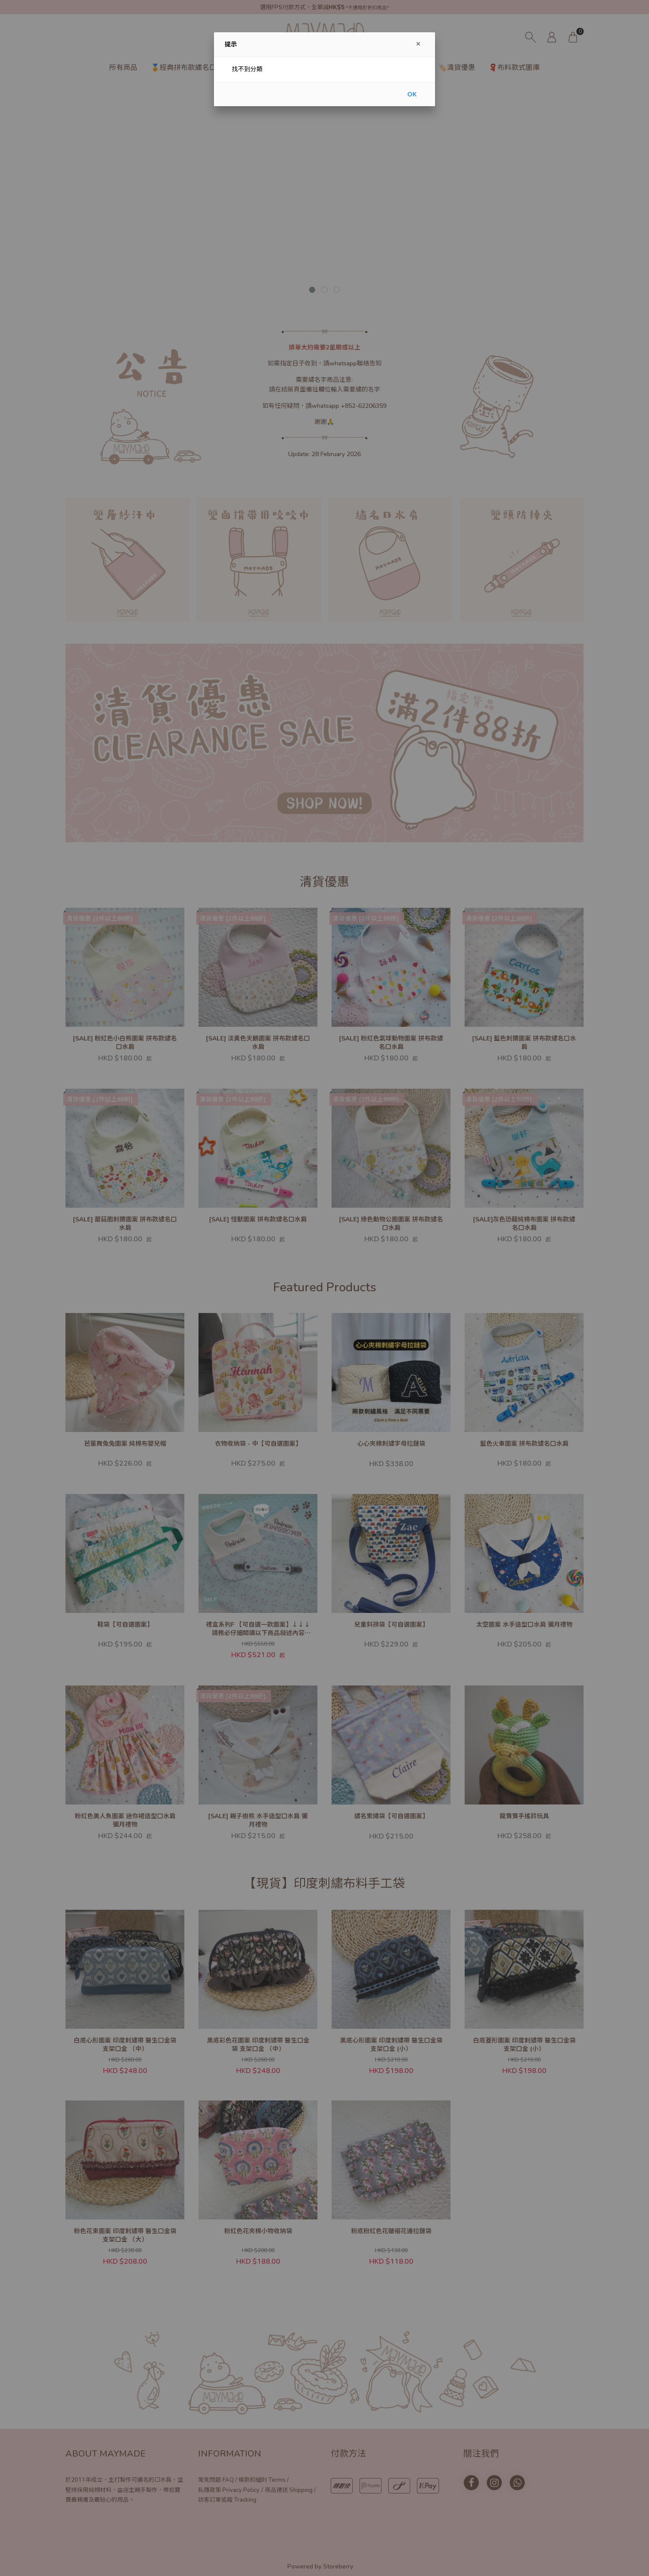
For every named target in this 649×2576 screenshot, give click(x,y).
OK (412, 94)
